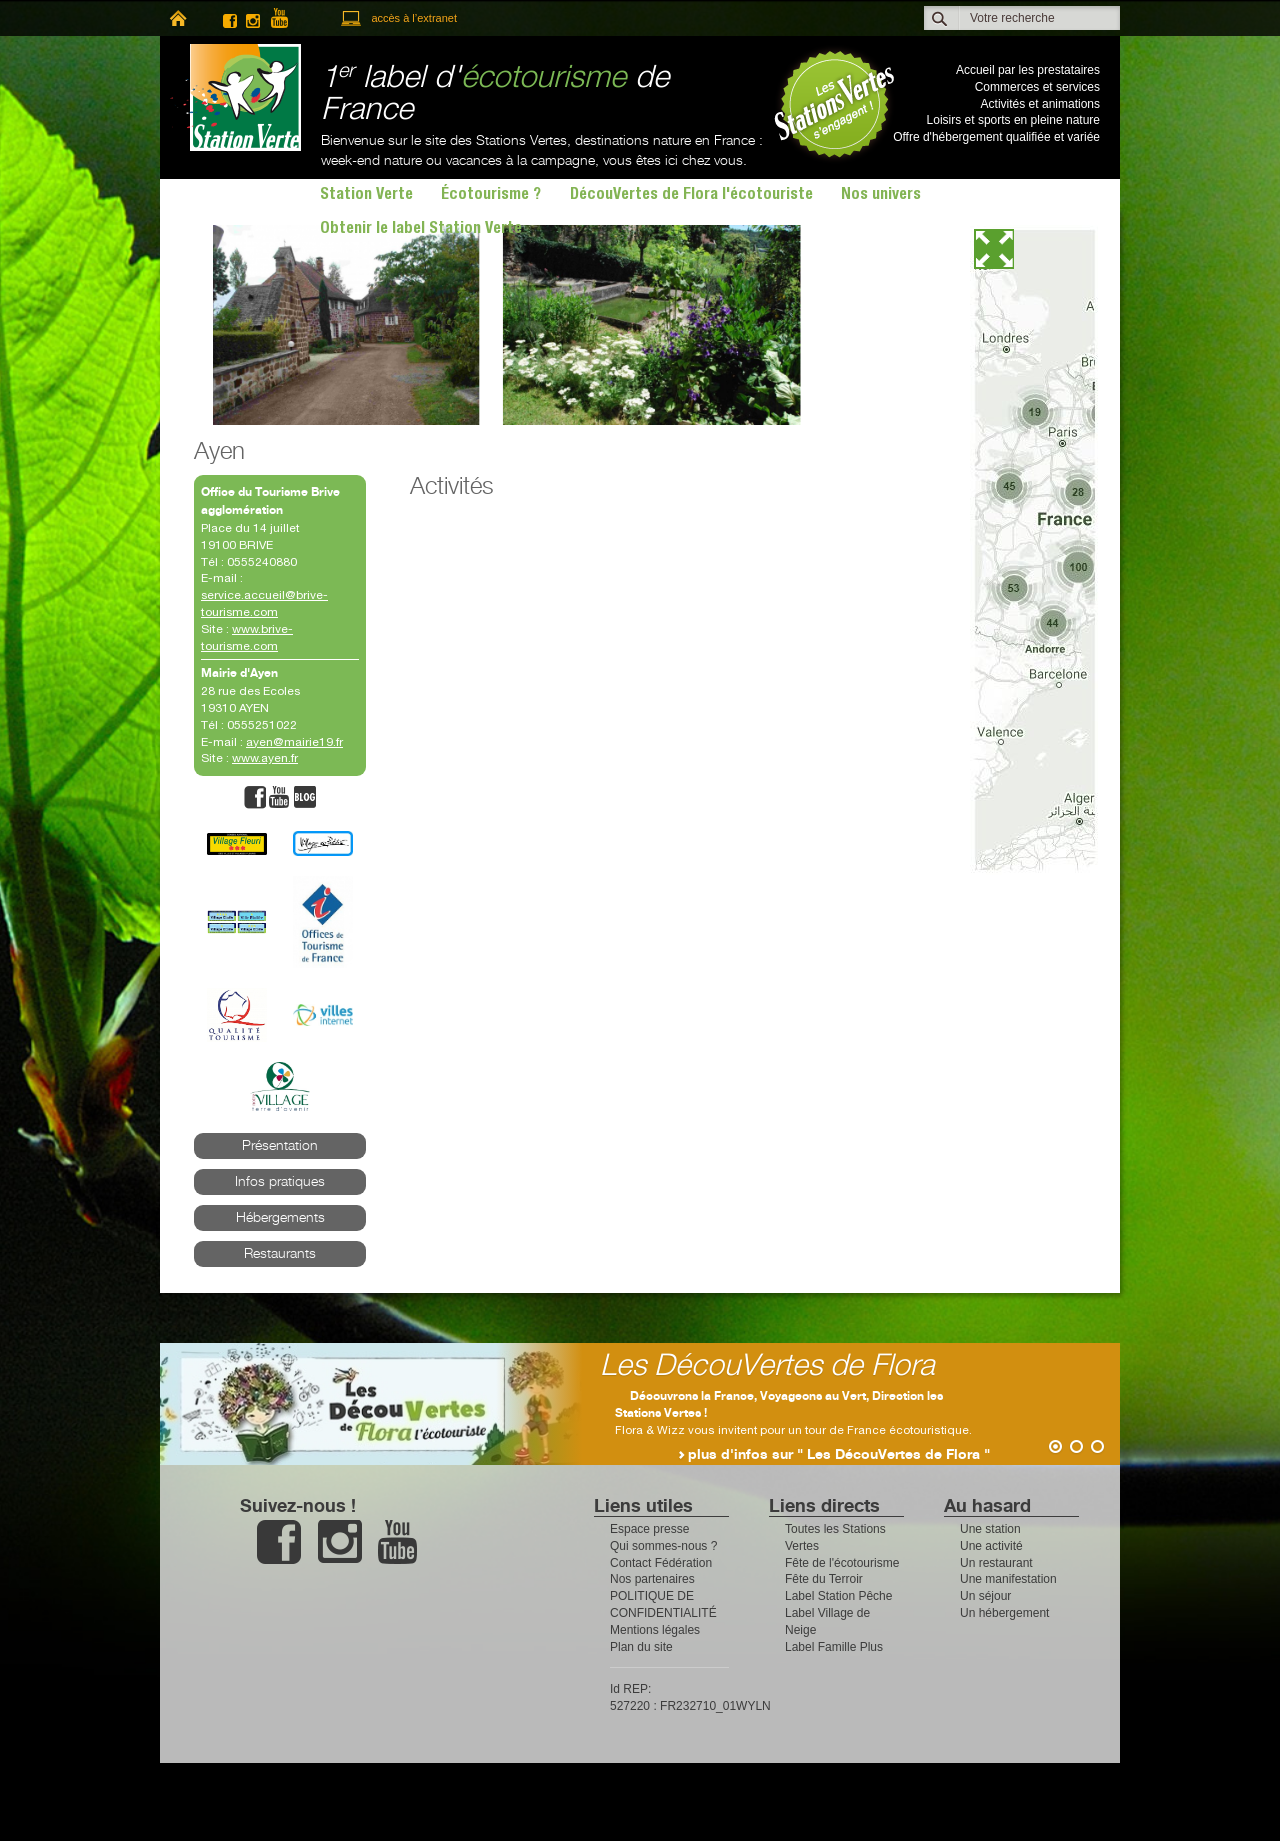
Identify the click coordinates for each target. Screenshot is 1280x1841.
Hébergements (280, 1218)
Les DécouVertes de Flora (767, 1366)
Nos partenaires (652, 1579)
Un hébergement (1004, 1613)
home (177, 18)
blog (305, 797)
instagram (253, 18)
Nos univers (881, 196)
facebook (230, 18)
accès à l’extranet (414, 18)
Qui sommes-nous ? (663, 1546)
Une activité (991, 1546)
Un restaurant (996, 1563)
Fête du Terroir (824, 1579)
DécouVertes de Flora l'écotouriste (691, 196)
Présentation (280, 1146)
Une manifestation (1008, 1579)
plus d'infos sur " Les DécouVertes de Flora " (839, 1455)
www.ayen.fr (265, 758)
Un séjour (985, 1596)
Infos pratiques (280, 1182)
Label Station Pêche (838, 1596)
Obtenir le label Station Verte (421, 230)
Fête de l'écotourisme (842, 1563)
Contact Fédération (661, 1563)
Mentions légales (655, 1630)
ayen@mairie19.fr (294, 742)
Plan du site (641, 1647)
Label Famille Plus (834, 1647)
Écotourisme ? (491, 196)
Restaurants (280, 1254)
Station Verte (235, 97)
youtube (288, 18)
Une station (990, 1529)
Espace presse (649, 1529)
